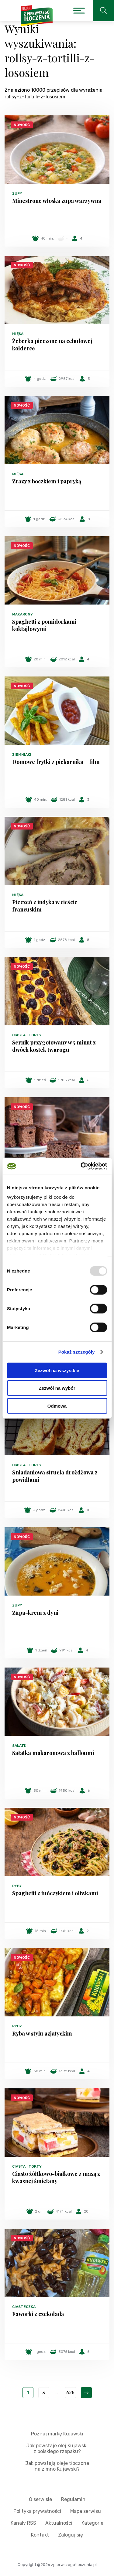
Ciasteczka (24, 2307)
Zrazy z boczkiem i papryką (46, 481)
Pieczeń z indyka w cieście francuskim (45, 905)
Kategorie (92, 2523)
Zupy (17, 193)
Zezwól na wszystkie (57, 1370)
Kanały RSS (23, 2523)
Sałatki (20, 1745)
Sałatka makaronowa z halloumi (53, 1753)
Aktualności (58, 2523)
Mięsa (17, 334)
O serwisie (40, 2499)
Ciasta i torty (27, 1035)
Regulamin (73, 2499)
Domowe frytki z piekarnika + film (56, 761)
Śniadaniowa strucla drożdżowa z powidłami (55, 1476)
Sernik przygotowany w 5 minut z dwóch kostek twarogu (54, 1046)
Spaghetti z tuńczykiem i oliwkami (55, 1893)
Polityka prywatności (37, 2511)
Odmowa (57, 1405)
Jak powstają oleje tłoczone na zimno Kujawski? (57, 2466)
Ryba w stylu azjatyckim (42, 2033)
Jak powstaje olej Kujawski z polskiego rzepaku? (57, 2448)
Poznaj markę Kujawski (57, 2434)
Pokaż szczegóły (76, 1351)
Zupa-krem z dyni (35, 1612)
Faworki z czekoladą (38, 2314)
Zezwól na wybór (57, 1388)
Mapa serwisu (85, 2511)
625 (70, 2392)
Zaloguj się (70, 2535)
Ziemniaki (21, 754)
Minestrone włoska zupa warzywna (56, 200)
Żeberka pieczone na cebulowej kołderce (52, 344)
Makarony (22, 614)
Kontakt (40, 2535)
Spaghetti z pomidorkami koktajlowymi (44, 625)
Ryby (17, 1886)
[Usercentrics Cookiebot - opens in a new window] (81, 1166)
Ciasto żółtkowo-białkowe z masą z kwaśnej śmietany (56, 2177)
